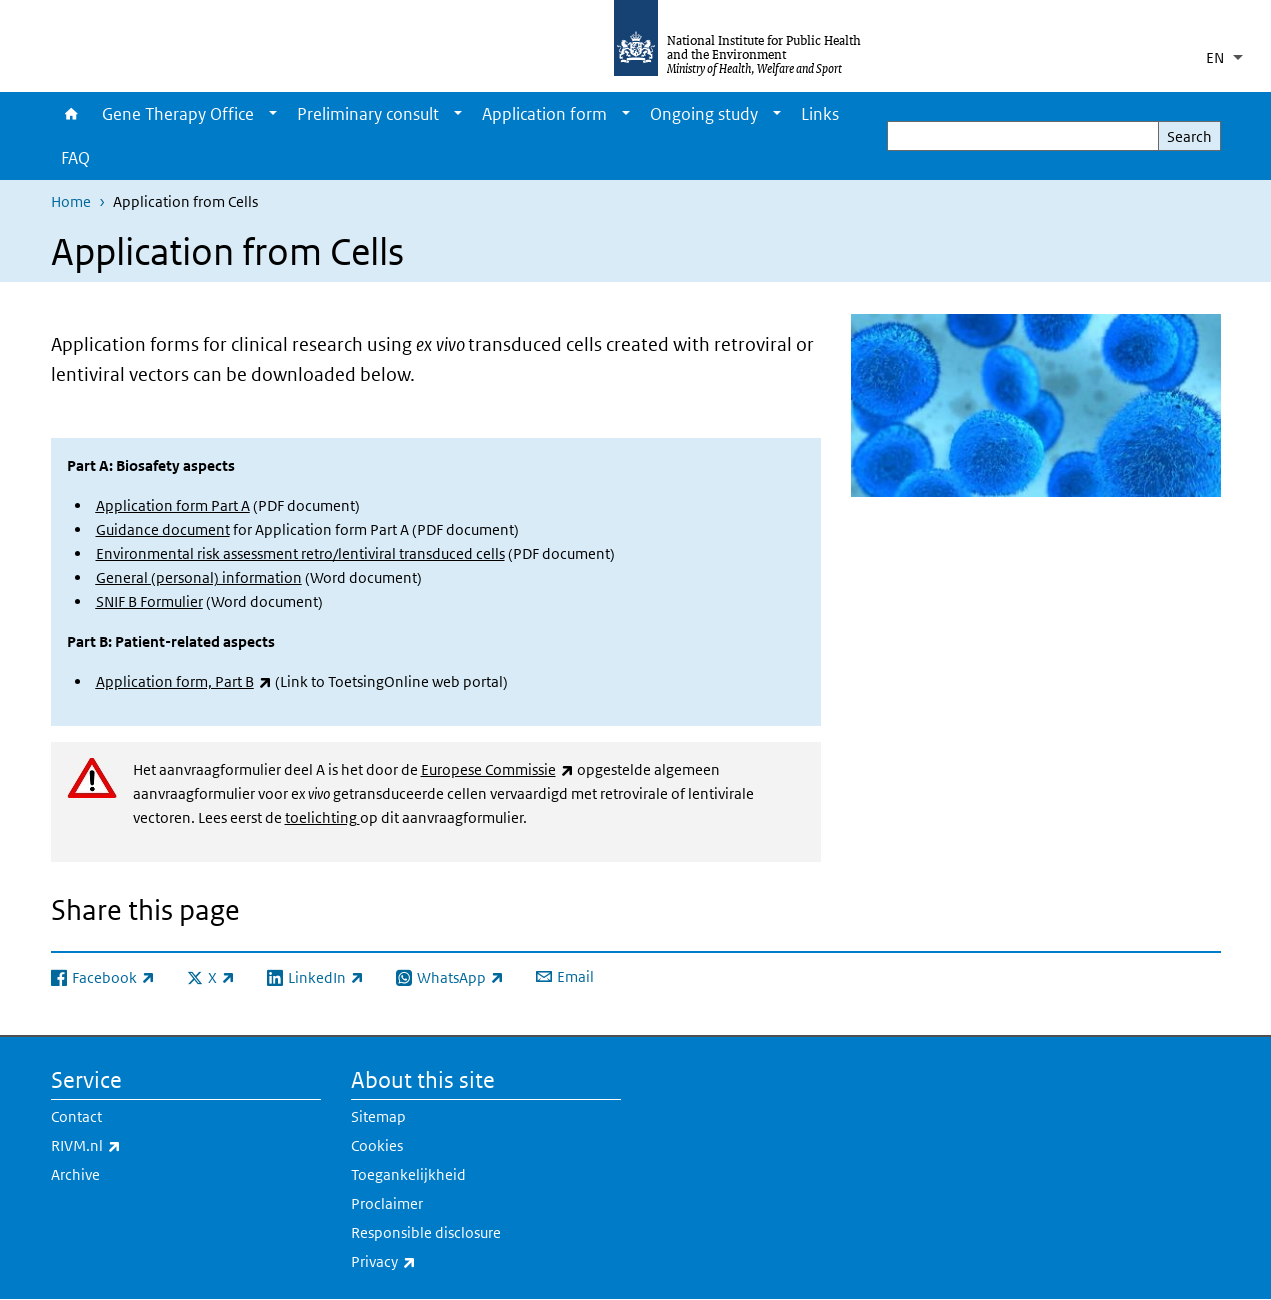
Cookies (377, 1145)
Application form (544, 114)
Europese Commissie (497, 769)
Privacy (436, 1262)
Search (1189, 136)
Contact (76, 1116)
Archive (75, 1174)
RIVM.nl (138, 1146)
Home (71, 114)
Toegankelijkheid (408, 1174)
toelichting (322, 817)
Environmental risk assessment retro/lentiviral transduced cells (300, 553)
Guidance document (163, 529)
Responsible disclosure (426, 1232)
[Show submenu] (273, 114)
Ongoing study (704, 114)
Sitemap (378, 1116)
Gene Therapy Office (178, 114)
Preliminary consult (368, 114)
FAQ (75, 158)
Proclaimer (387, 1203)
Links (820, 114)
